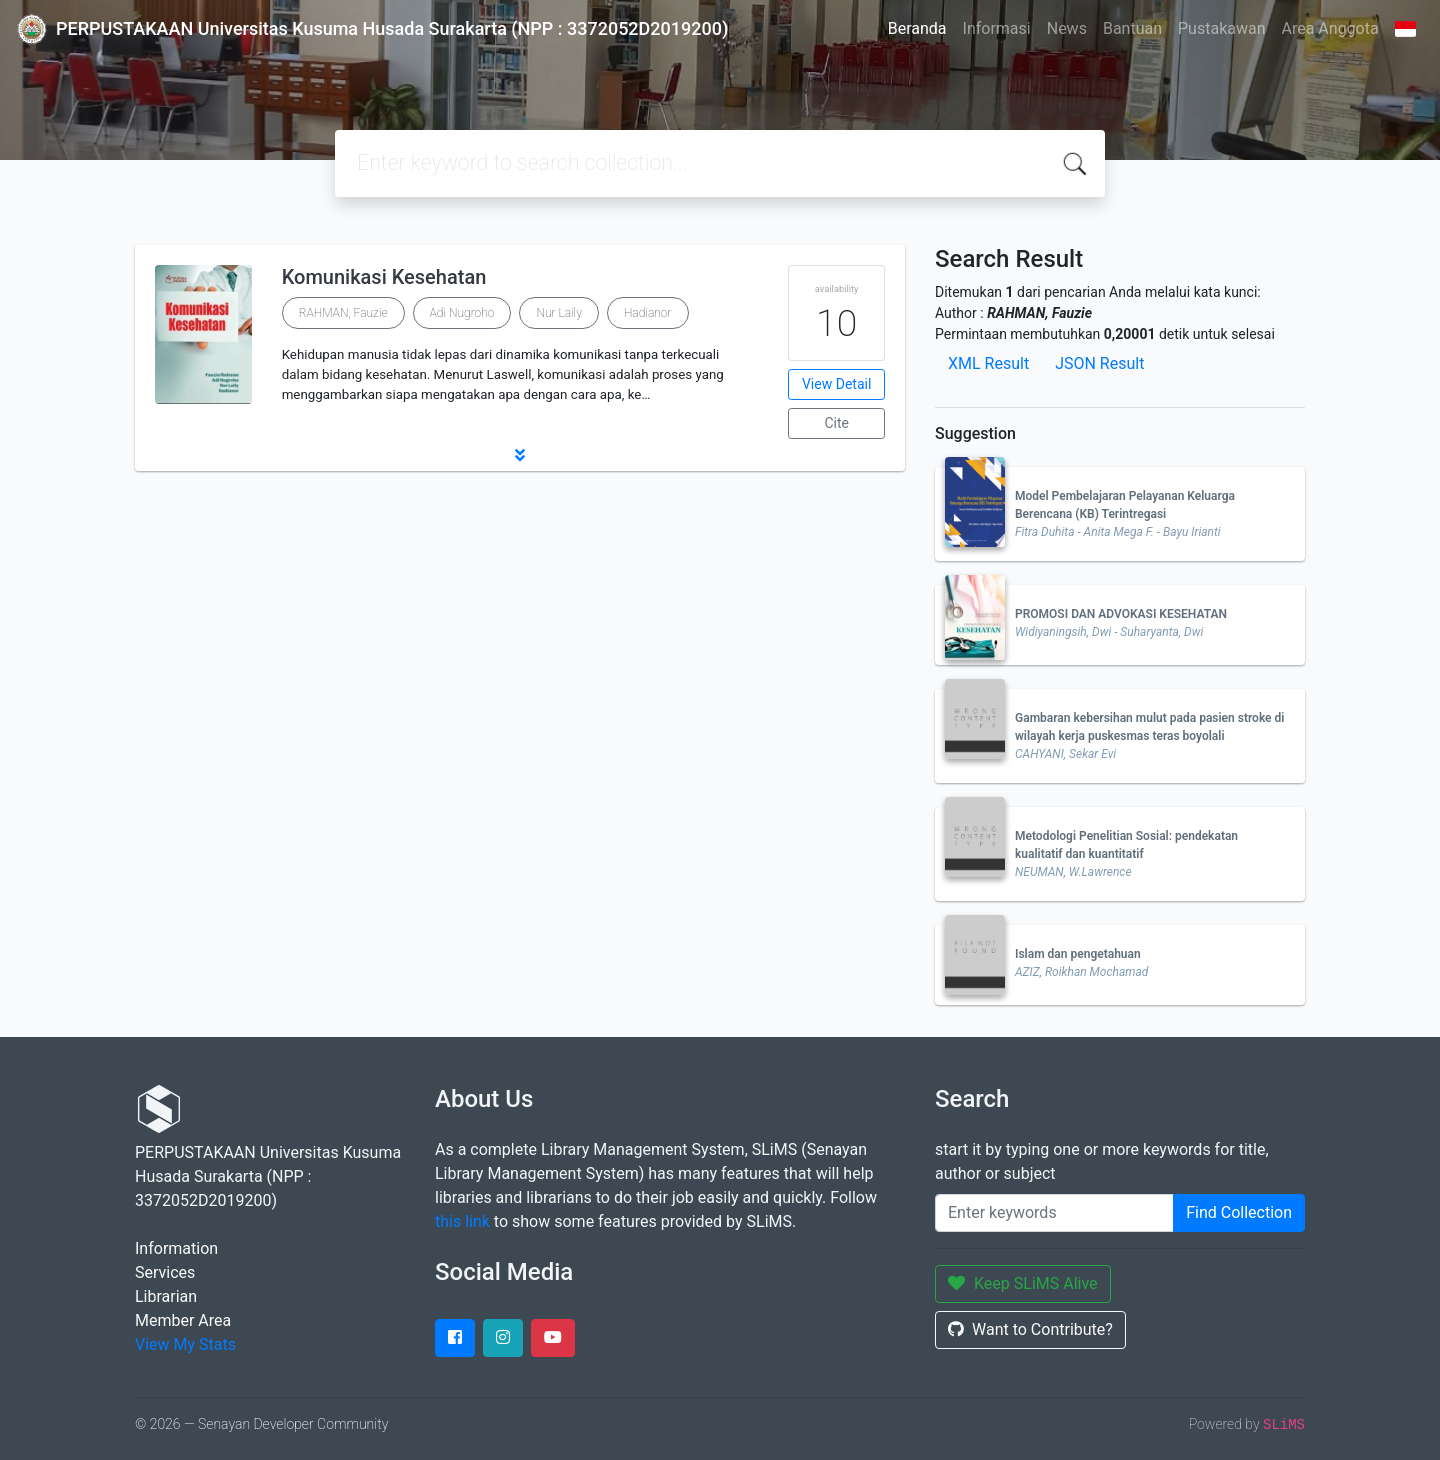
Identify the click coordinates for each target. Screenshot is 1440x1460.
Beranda (917, 28)
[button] (520, 455)
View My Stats (185, 1344)
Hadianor (648, 313)
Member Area (183, 1320)
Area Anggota (1330, 28)
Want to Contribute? (1030, 1329)
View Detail (836, 384)
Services (165, 1272)
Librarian (166, 1296)
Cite (836, 423)
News (1067, 28)
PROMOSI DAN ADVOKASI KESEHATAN (1121, 614)
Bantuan (1132, 28)
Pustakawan (1221, 28)
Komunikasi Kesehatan (384, 277)
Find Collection (1239, 1212)
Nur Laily (558, 313)
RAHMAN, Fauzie (343, 313)
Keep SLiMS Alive (1023, 1283)
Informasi (997, 28)
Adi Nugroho (462, 313)
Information (176, 1248)
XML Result (988, 363)
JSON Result (1099, 363)
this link (462, 1221)
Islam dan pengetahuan (1078, 954)
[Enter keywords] (1054, 1213)
